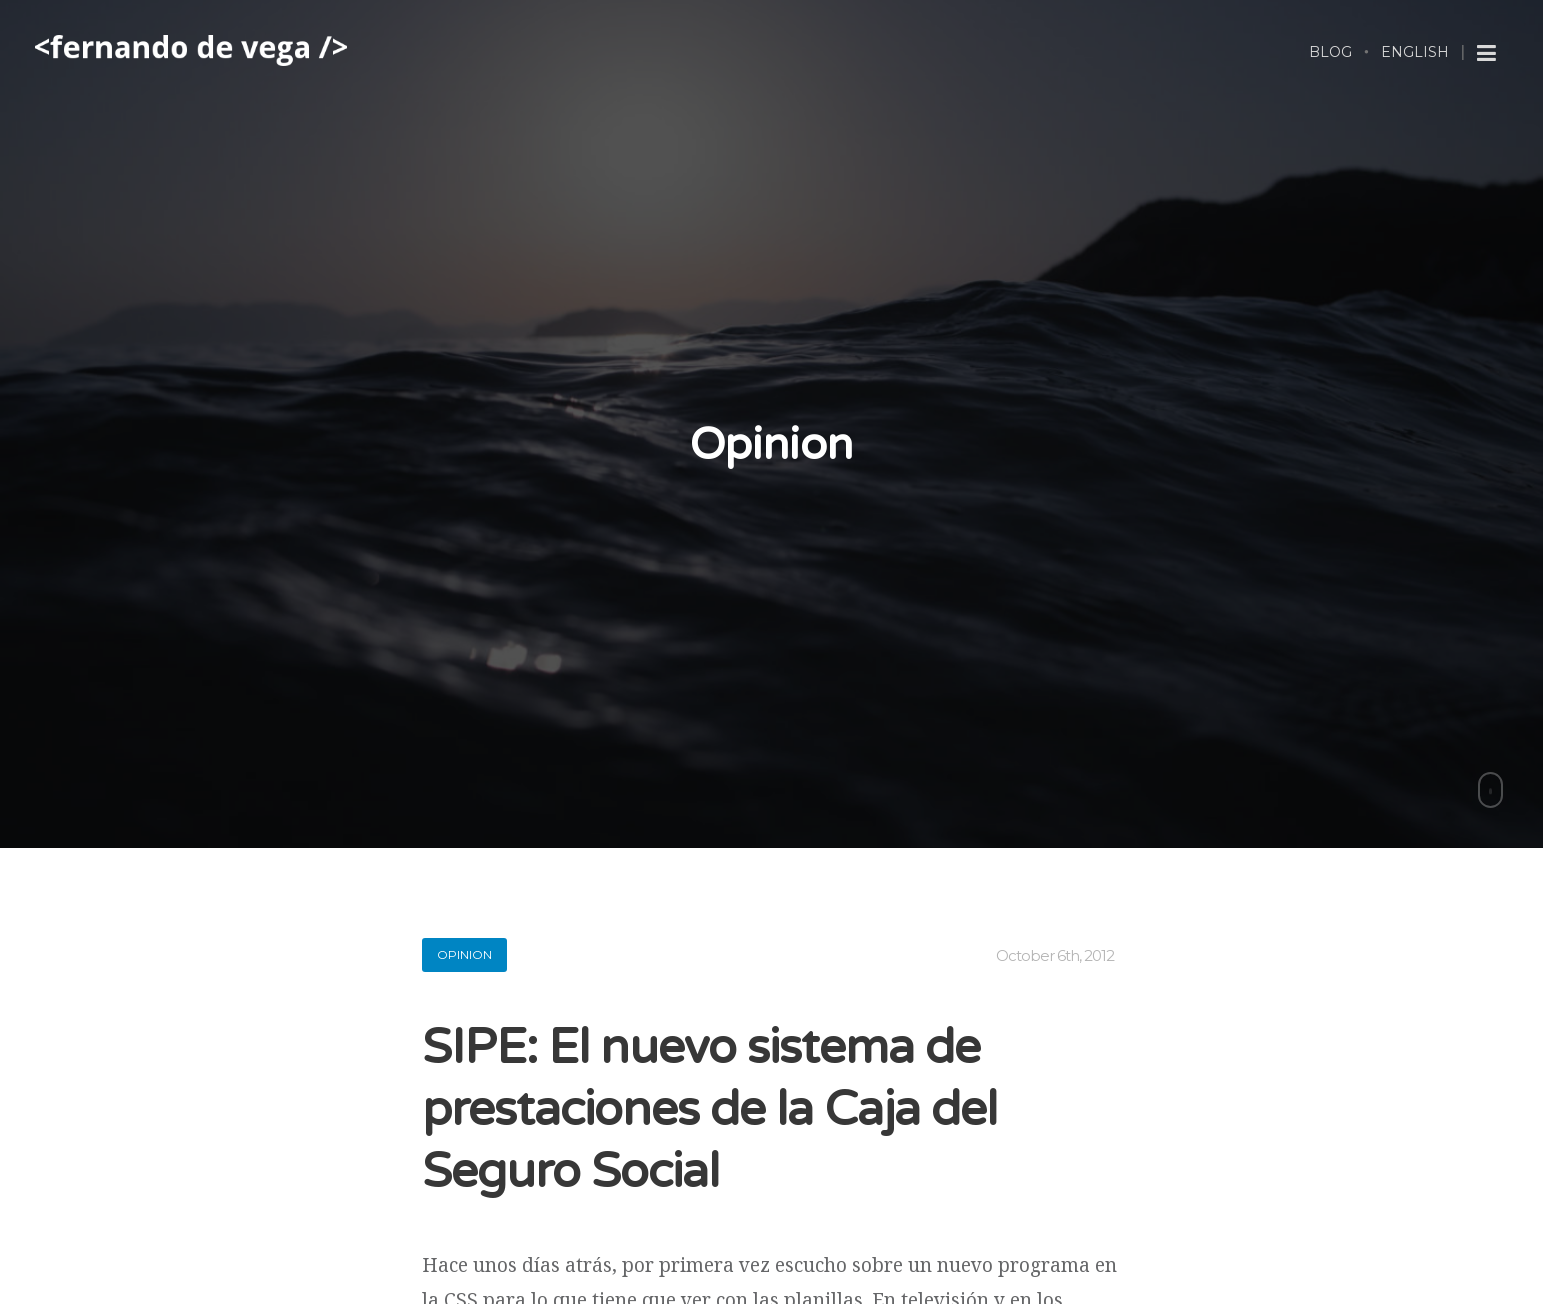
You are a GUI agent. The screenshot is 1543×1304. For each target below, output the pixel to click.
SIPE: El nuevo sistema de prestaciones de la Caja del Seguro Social (709, 1110)
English (1415, 52)
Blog (1330, 52)
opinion (464, 954)
